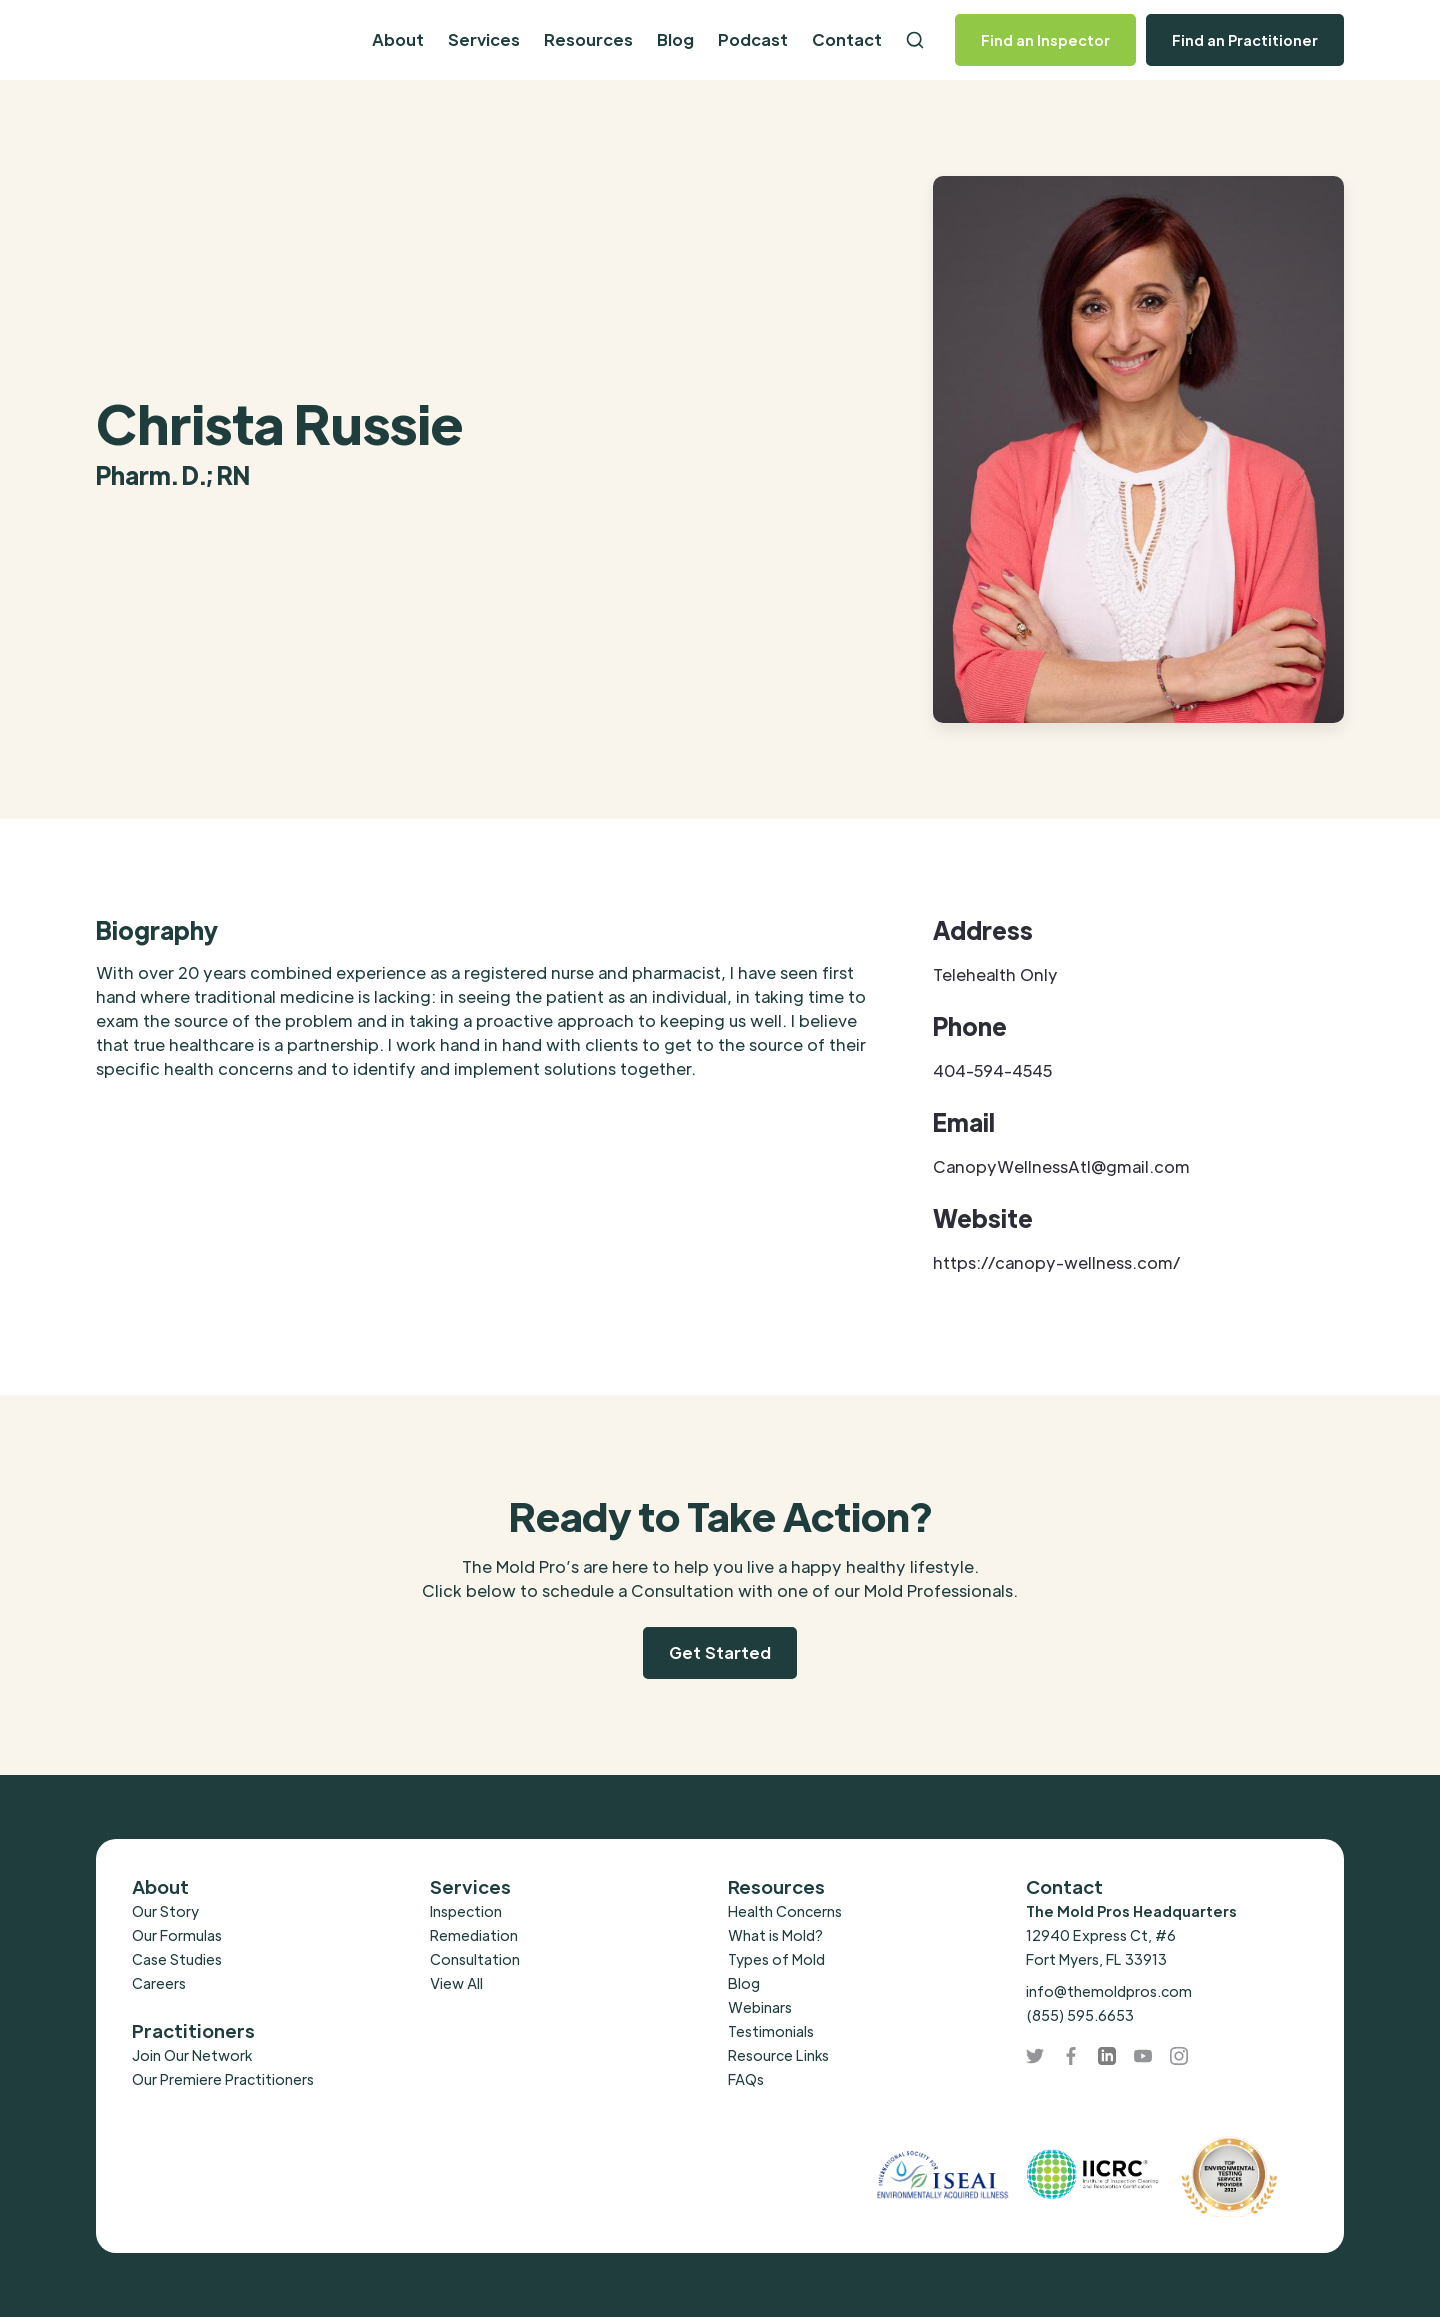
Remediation (474, 1935)
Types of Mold (776, 1959)
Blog (675, 39)
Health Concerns (785, 1911)
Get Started (720, 1652)
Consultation (475, 1959)
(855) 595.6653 (1080, 2015)
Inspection (466, 1911)
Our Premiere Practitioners (223, 2079)
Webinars (760, 2007)
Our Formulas (177, 1935)
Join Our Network (192, 2055)
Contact (847, 39)
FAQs (746, 2079)
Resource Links (778, 2055)
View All (456, 1983)
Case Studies (177, 1959)
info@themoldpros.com (1109, 1991)
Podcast (753, 39)
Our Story (165, 1911)
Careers (159, 1983)
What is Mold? (775, 1935)
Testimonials (771, 2031)
